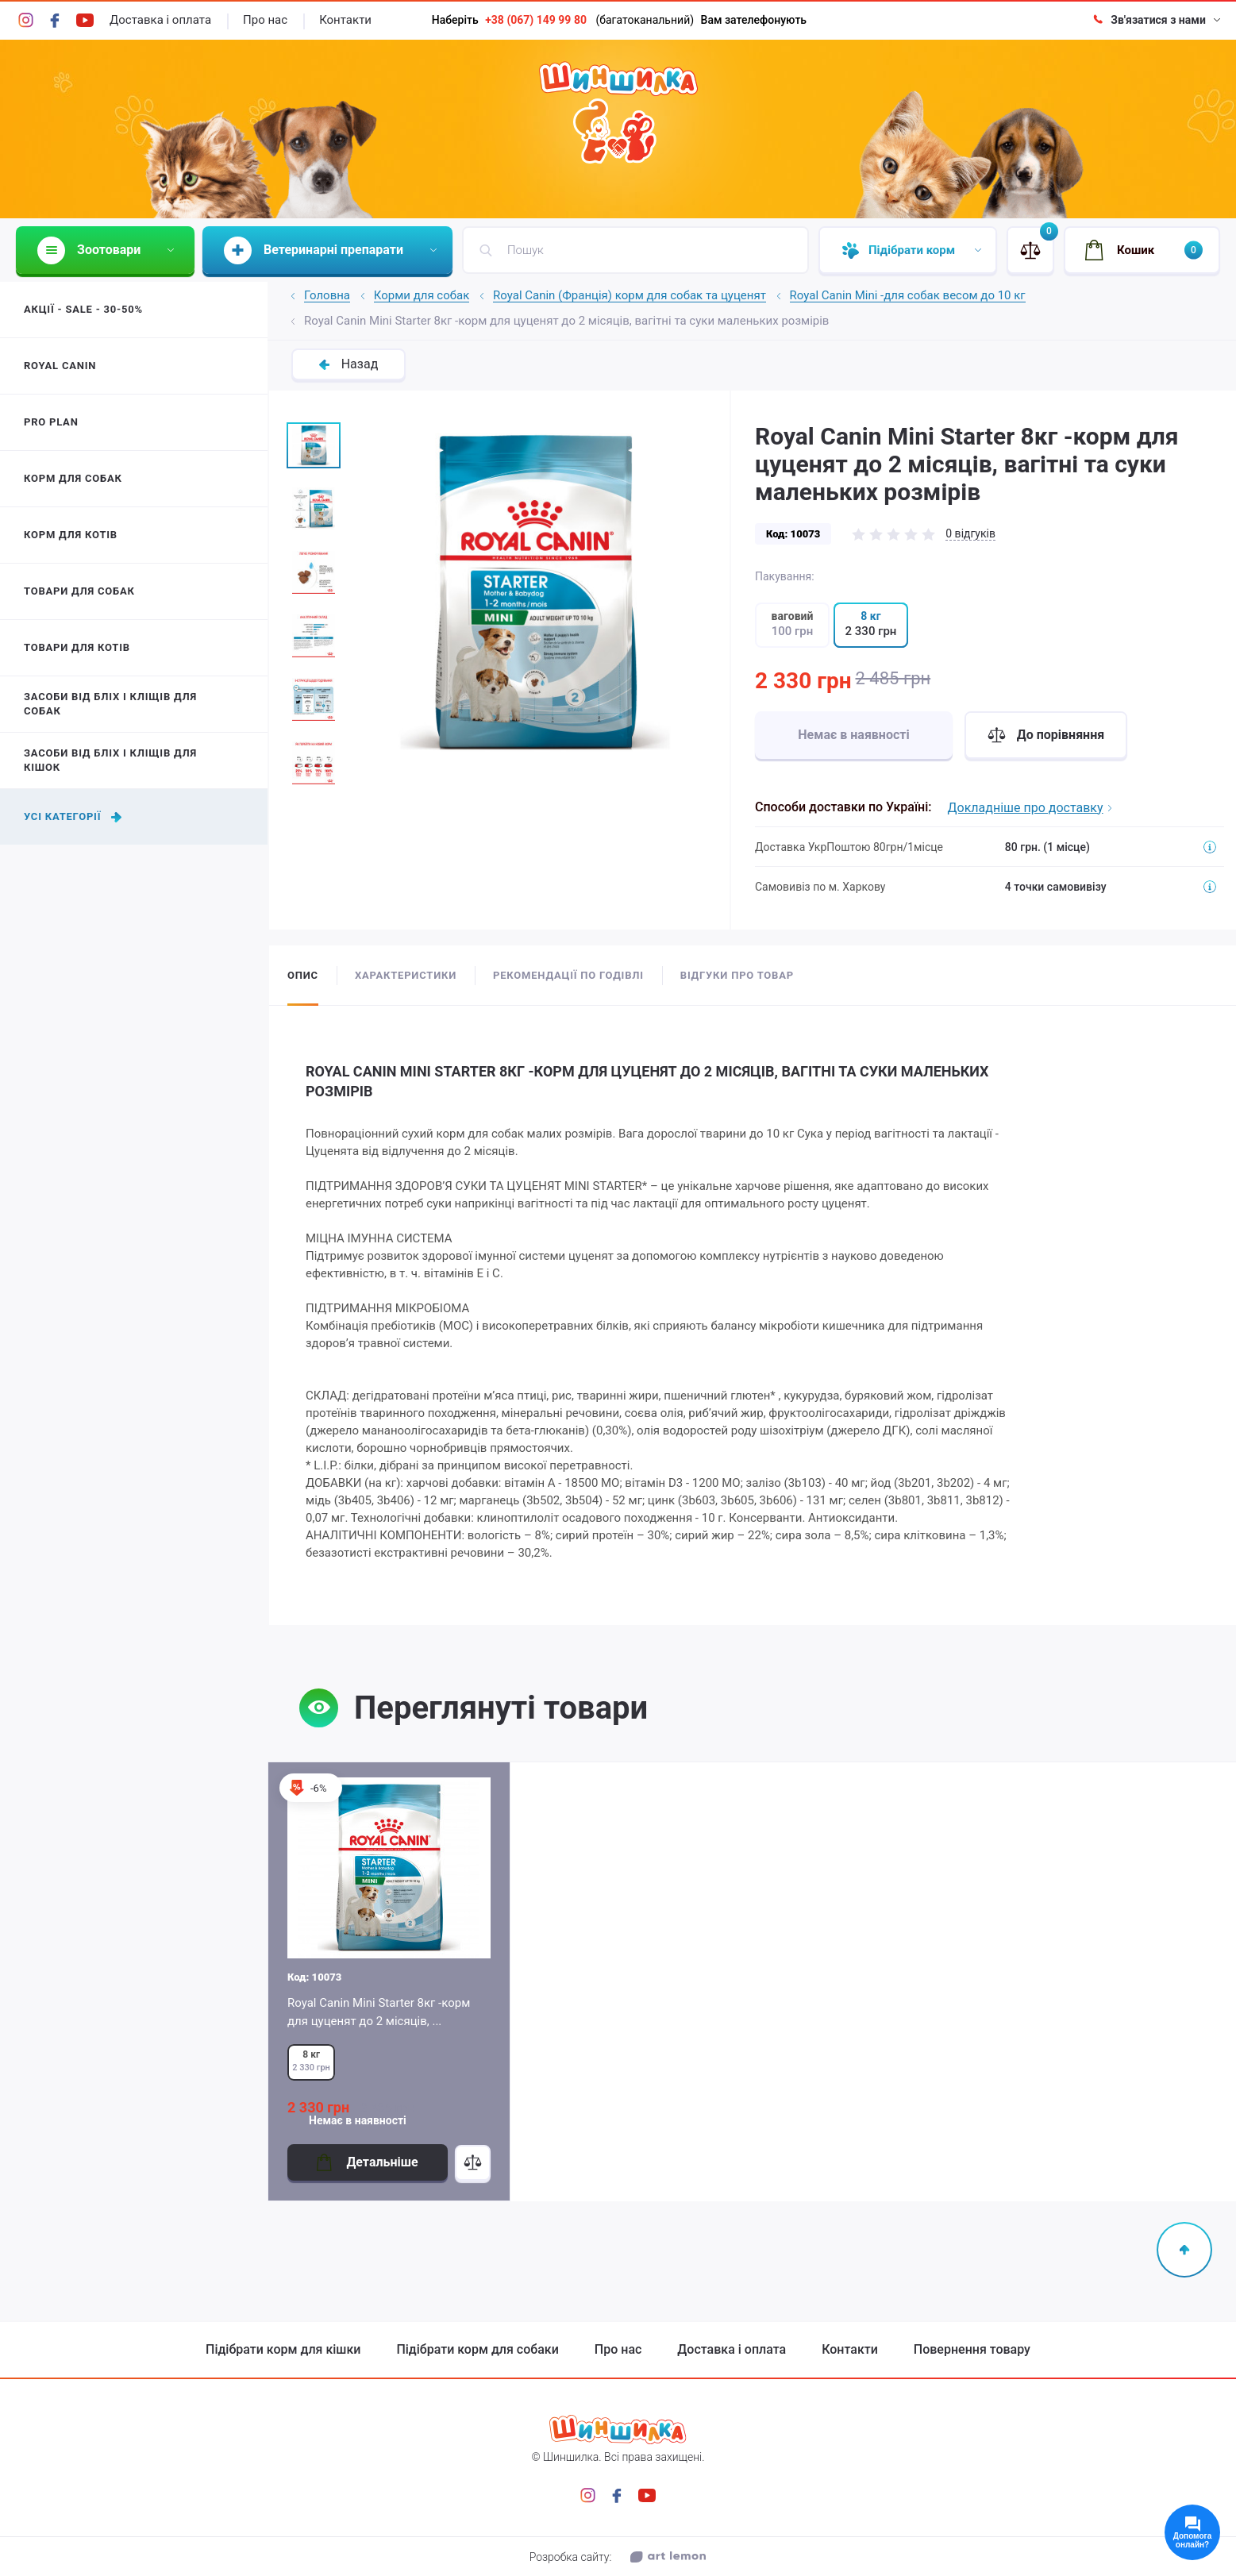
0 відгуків (970, 533)
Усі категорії (72, 816)
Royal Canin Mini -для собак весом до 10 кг (908, 296)
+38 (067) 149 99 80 (536, 19)
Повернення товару (972, 2350)
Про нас (265, 20)
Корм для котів (70, 535)
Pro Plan (51, 422)
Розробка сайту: (618, 2557)
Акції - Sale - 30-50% (83, 309)
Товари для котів (77, 647)
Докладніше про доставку (1029, 807)
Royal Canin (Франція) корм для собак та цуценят (629, 296)
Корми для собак (422, 296)
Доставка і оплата (160, 20)
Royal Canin (60, 366)
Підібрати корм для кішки (283, 2350)
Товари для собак (79, 591)
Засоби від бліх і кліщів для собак (110, 704)
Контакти (345, 20)
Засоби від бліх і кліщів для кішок (110, 760)
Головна (327, 296)
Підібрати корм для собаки (477, 2350)
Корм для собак (73, 478)
